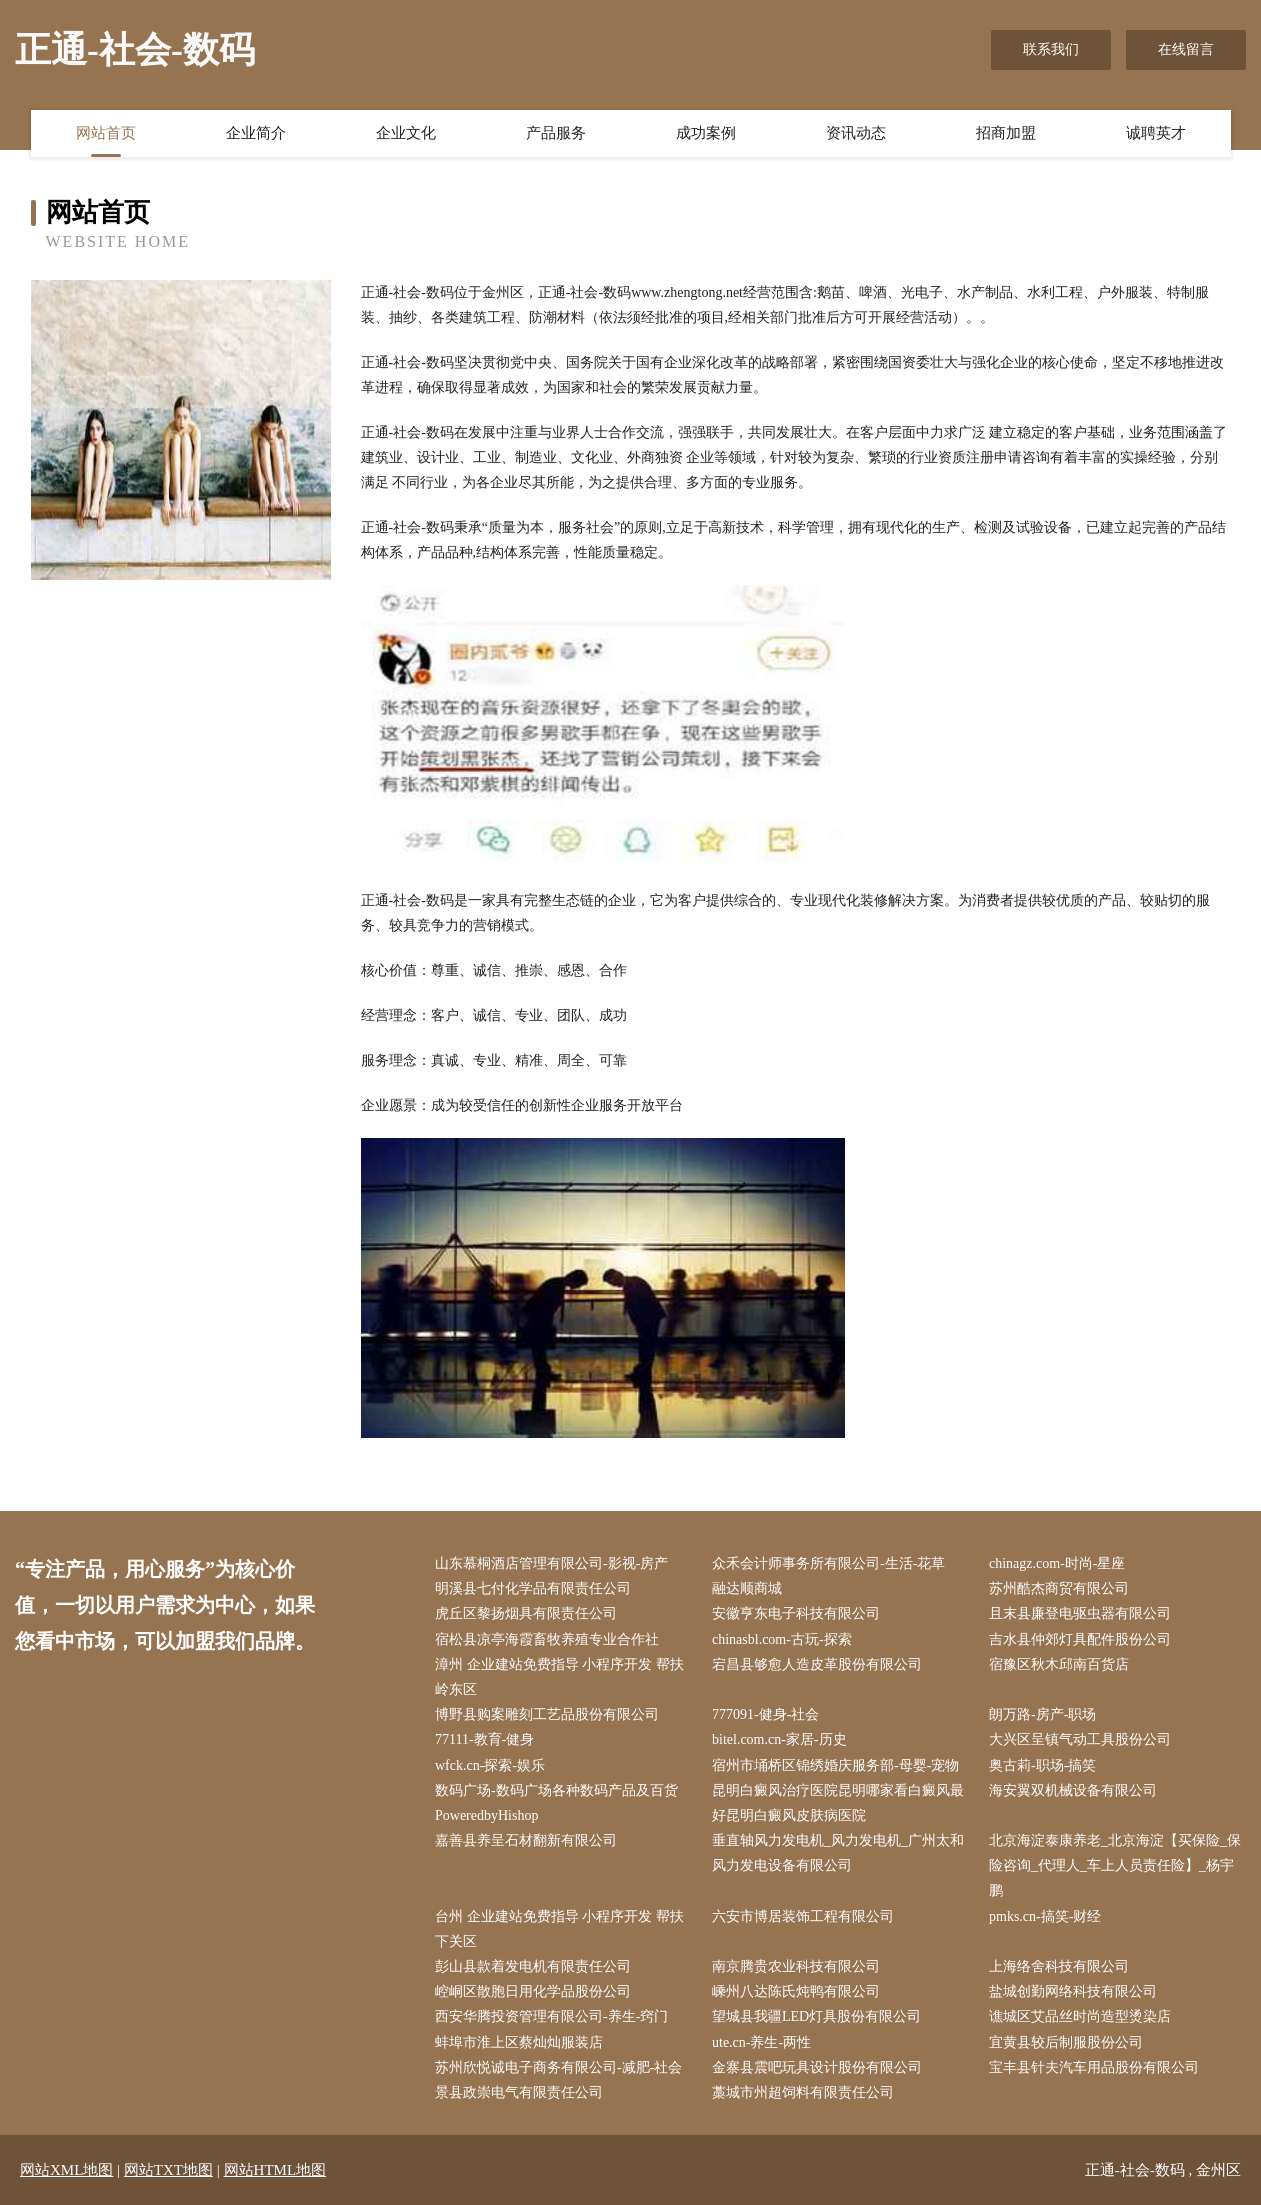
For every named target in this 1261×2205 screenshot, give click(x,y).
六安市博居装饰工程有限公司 (803, 1916)
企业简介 (256, 133)
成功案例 (706, 133)
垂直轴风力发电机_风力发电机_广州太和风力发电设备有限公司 (838, 1853)
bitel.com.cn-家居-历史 (779, 1739)
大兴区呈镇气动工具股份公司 (1080, 1739)
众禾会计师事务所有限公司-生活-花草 (828, 1563)
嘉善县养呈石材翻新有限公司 (526, 1840)
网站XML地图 (66, 2170)
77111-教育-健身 (484, 1739)
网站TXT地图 (168, 2170)
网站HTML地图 (275, 2170)
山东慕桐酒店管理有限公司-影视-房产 (551, 1563)
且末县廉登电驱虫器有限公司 (1080, 1613)
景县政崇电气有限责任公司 (519, 2092)
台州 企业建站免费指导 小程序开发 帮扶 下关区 (559, 1929)
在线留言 (1186, 49)
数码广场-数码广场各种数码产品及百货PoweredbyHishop (556, 1803)
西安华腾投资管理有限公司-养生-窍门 (551, 2016)
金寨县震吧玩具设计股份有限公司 (817, 2067)
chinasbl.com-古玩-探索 (782, 1639)
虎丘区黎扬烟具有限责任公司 (526, 1613)
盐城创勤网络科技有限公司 (1073, 1991)
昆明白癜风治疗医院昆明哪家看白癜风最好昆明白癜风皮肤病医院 (838, 1803)
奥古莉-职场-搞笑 (1042, 1765)
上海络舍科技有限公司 (1059, 1966)
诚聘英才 (1156, 133)
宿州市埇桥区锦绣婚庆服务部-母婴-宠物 (835, 1765)
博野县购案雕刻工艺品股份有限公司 (547, 1714)
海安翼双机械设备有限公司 (1073, 1790)
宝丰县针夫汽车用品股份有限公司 (1094, 2067)
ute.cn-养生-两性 (761, 2042)
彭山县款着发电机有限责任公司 (533, 1966)
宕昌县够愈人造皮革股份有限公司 (817, 1664)
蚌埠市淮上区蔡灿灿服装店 (519, 2042)
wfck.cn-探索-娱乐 (490, 1765)
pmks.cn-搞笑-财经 (1045, 1916)
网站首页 (106, 133)
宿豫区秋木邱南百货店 (1059, 1664)
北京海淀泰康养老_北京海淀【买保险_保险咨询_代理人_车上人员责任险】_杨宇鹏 (1115, 1865)
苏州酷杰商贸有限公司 (1059, 1588)
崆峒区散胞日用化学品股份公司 (533, 1991)
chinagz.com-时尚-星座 (1057, 1563)
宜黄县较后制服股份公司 (1066, 2042)
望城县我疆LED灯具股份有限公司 (816, 2016)
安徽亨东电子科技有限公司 (796, 1613)
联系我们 (1051, 49)
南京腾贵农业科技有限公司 (796, 1966)
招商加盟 (1006, 133)
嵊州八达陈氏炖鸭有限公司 (796, 1991)
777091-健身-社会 (765, 1714)
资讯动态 (856, 133)
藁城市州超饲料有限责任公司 (803, 2092)
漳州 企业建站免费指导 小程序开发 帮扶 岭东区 (559, 1677)
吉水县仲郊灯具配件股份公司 (1080, 1639)
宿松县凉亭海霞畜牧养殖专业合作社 (547, 1639)
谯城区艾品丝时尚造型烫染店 (1080, 2016)
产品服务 (556, 133)
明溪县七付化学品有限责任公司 (533, 1588)
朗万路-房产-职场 (1042, 1714)
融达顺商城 (747, 1588)
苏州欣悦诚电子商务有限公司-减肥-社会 (558, 2067)
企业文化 (406, 133)
